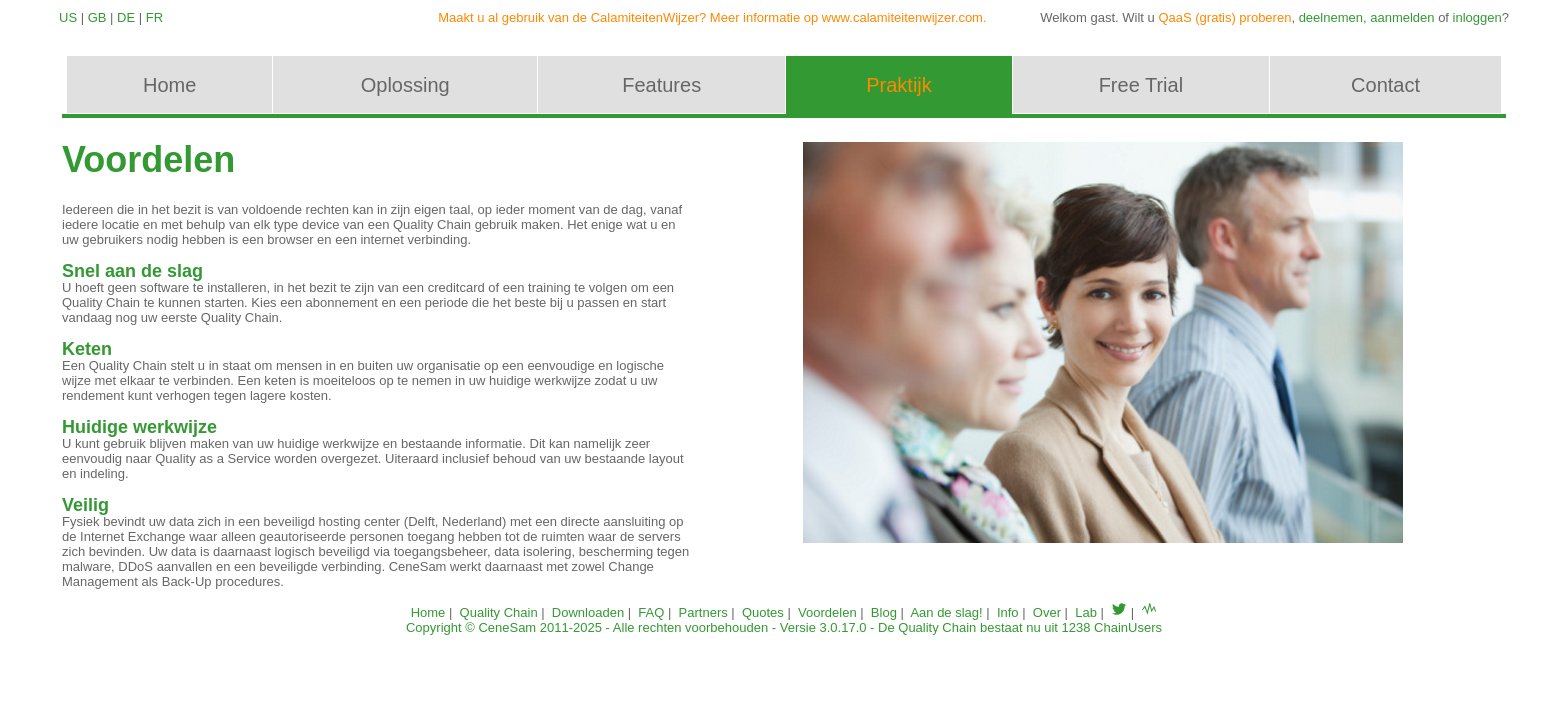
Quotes (763, 612)
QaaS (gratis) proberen (1224, 17)
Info (1008, 612)
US (68, 17)
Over (1047, 612)
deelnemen (1331, 17)
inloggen (1477, 17)
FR (154, 17)
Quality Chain (499, 612)
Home (428, 612)
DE (126, 17)
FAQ (651, 612)
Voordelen (827, 612)
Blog (884, 612)
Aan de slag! (946, 612)
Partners (703, 612)
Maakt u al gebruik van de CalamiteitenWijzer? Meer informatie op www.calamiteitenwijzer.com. (712, 17)
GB (97, 17)
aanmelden (1402, 17)
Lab (1086, 612)
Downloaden (588, 612)
